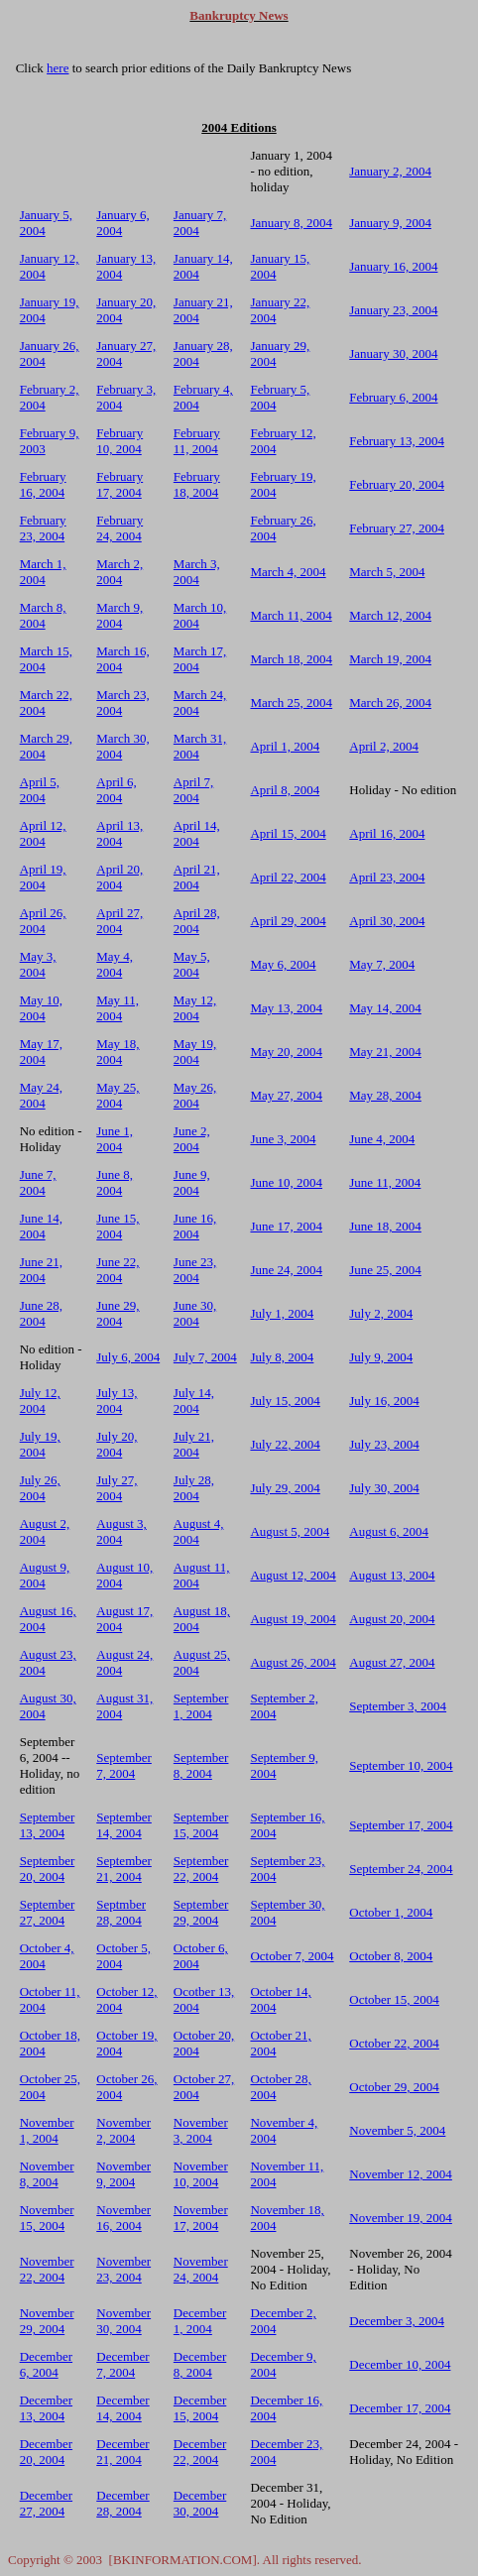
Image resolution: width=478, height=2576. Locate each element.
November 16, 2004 (123, 2217)
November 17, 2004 (201, 2217)
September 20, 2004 (47, 1868)
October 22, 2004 (394, 2043)
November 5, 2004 (397, 2130)
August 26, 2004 (292, 1662)
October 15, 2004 (394, 1999)
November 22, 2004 (47, 2269)
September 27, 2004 (47, 1912)
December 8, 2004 (200, 2364)
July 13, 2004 (116, 1400)
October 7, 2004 (291, 1955)
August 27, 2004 (391, 1662)
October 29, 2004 (394, 2086)
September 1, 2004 (201, 1706)
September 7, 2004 (124, 1765)
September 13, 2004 (47, 1825)
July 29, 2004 (284, 1487)
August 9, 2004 (45, 1575)
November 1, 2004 (47, 2130)
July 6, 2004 (128, 1356)
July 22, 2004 (284, 1444)
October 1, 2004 (390, 1912)
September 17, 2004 (400, 1824)
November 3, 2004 (201, 2130)
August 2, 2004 (45, 1531)
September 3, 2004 (397, 1705)
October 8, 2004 (390, 1955)
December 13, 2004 (46, 2408)
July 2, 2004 (381, 1313)
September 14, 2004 (124, 1825)
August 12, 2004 (292, 1575)
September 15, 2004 (201, 1825)
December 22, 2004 (200, 2451)
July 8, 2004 (281, 1356)
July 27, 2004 (116, 1487)
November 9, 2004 (123, 2174)
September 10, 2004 (400, 1765)
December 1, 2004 (200, 2320)
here (57, 67)
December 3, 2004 (396, 2320)
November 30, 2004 (123, 2320)
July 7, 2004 (205, 1356)
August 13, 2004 (391, 1575)
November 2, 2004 (123, 2130)
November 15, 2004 (47, 2217)
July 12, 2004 (40, 1400)
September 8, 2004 (201, 1765)
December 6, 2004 (46, 2364)
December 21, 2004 (122, 2451)
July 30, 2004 (383, 1487)
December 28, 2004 (122, 2503)
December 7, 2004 (122, 2364)
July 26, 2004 (40, 1487)
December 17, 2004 (399, 2407)
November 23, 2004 (123, 2269)
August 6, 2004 (388, 1531)
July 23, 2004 (383, 1444)
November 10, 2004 (201, 2174)
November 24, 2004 (201, 2269)
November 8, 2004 (47, 2174)
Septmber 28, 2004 (121, 1912)
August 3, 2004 (121, 1531)
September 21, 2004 (124, 1868)
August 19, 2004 (292, 1618)
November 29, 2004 (47, 2320)
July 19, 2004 (40, 1444)
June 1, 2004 (114, 1138)
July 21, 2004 (194, 1444)
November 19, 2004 (400, 2217)
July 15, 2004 (284, 1400)
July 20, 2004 (116, 1444)
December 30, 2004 (200, 2503)
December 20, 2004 (46, 2451)
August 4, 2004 (199, 1531)
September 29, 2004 (201, 1912)
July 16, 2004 (383, 1400)
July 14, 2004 (194, 1400)
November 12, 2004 (400, 2173)
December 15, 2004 (200, 2408)
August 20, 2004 (391, 1618)
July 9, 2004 (381, 1356)
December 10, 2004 (399, 2364)
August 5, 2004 (289, 1531)
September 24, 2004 (400, 1868)
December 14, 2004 (122, 2408)
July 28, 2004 (194, 1487)
